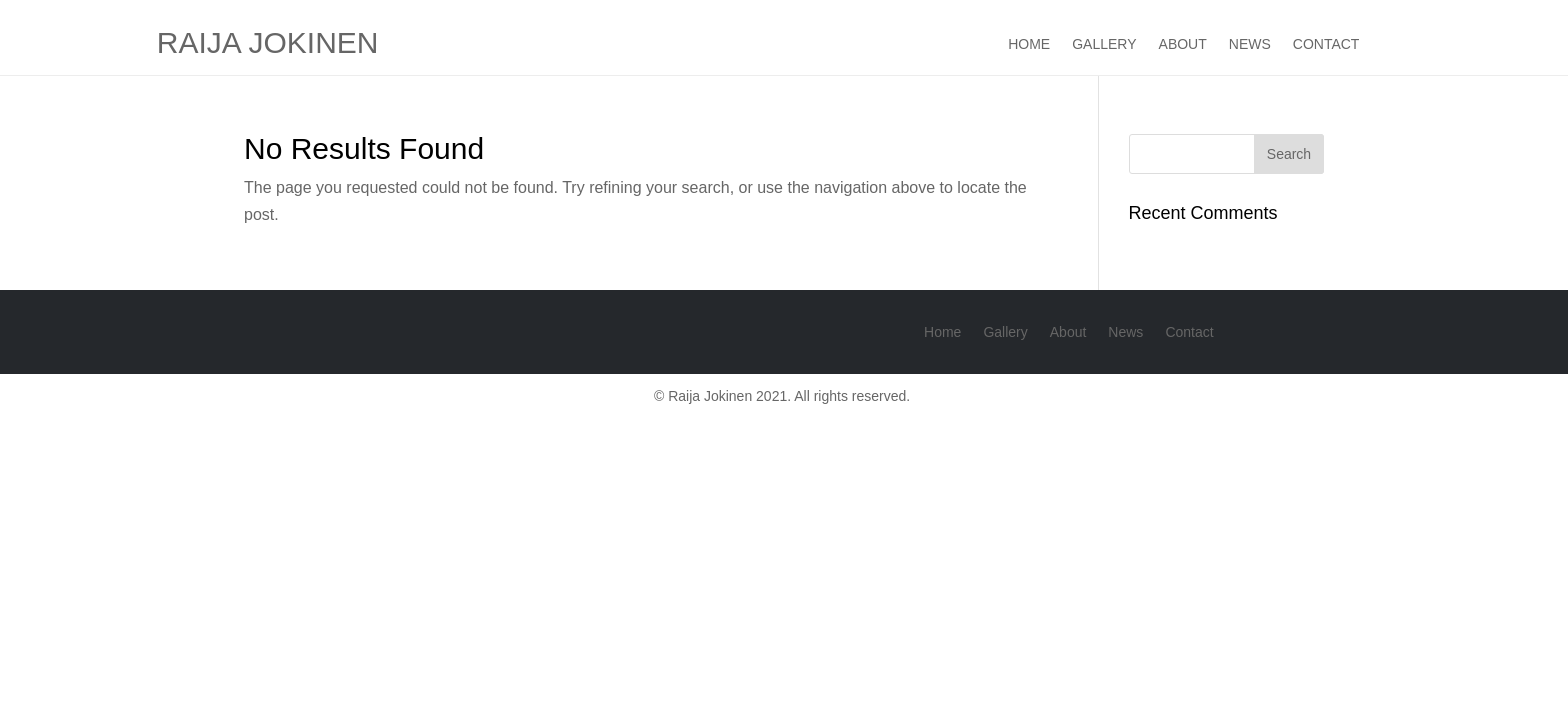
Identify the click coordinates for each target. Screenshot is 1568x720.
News (1250, 44)
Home (1029, 44)
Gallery (1104, 44)
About (1183, 44)
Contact (1326, 44)
